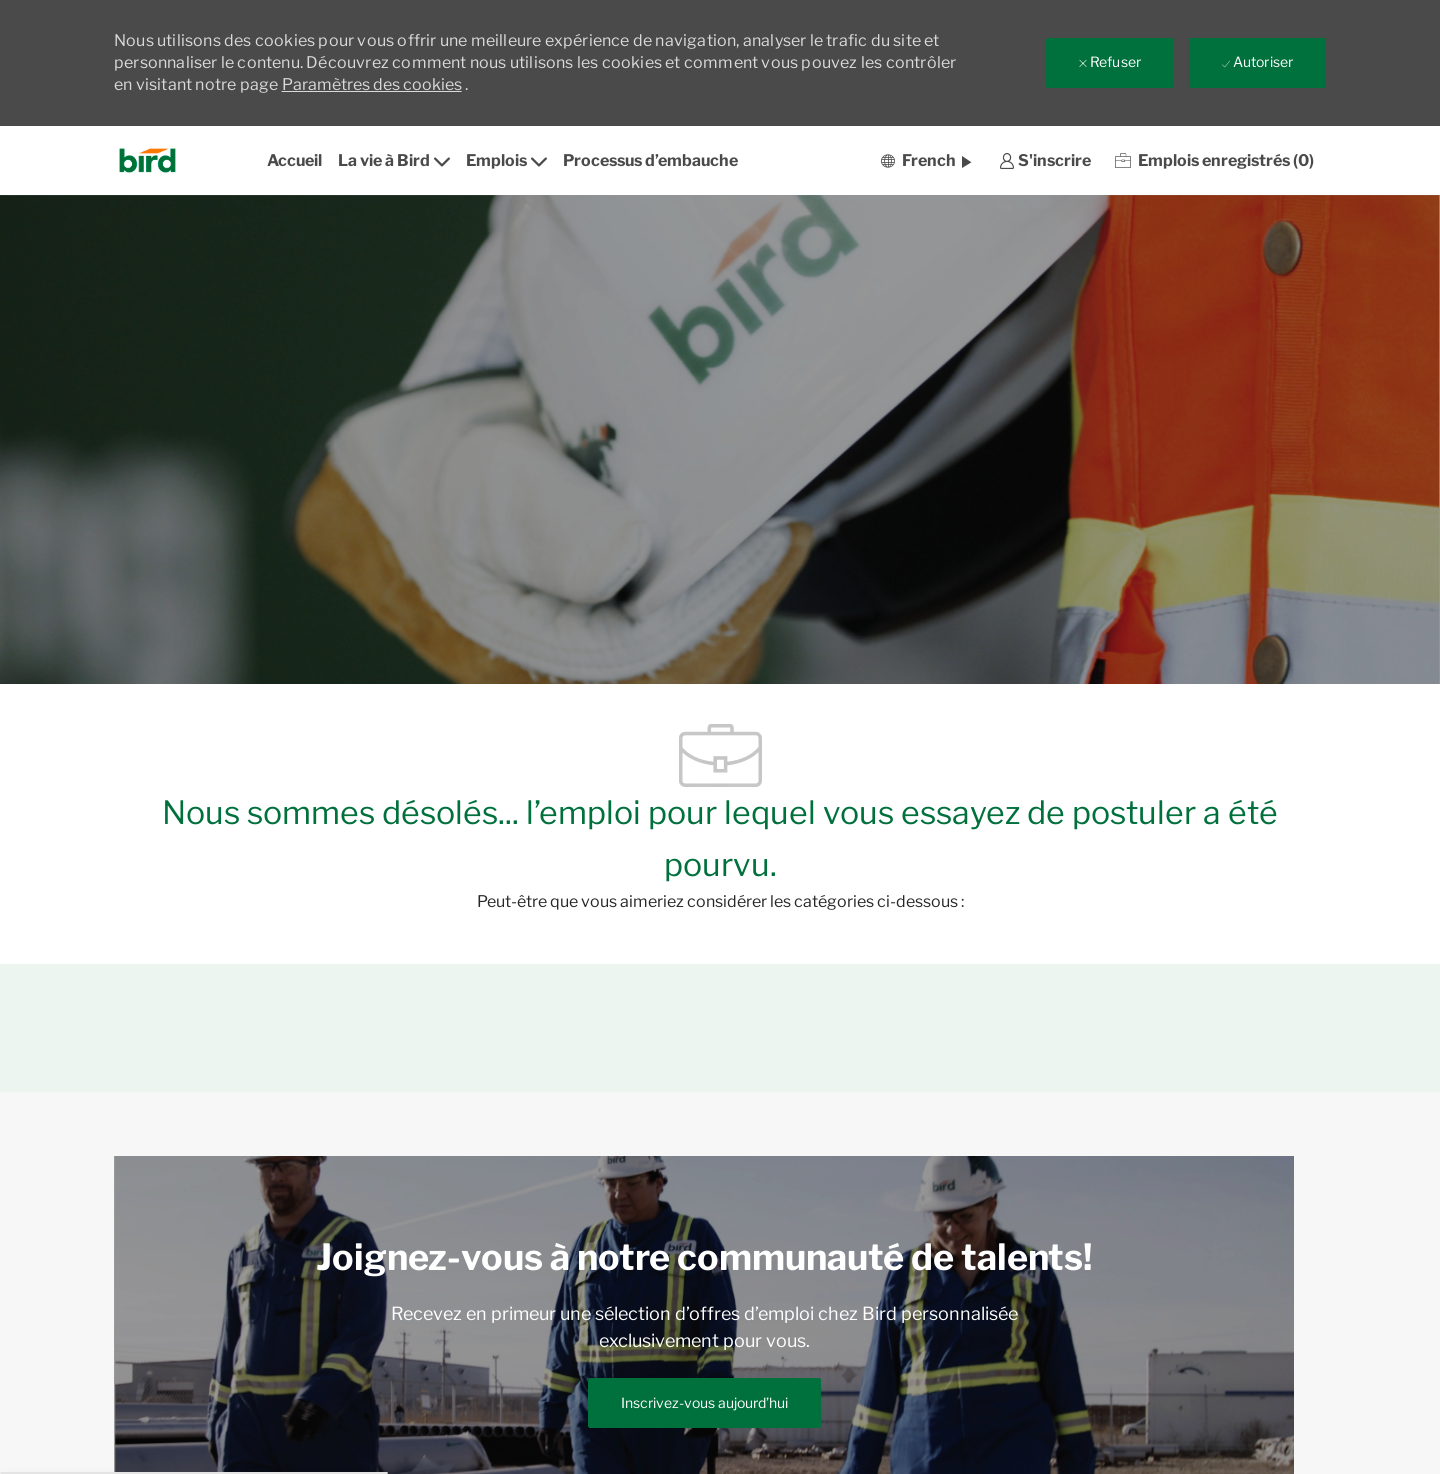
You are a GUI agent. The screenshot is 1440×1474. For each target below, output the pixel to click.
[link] (1045, 160)
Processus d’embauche (650, 160)
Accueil (294, 160)
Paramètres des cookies (372, 84)
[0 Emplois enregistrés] (1214, 160)
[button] (926, 160)
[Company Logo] (153, 160)
